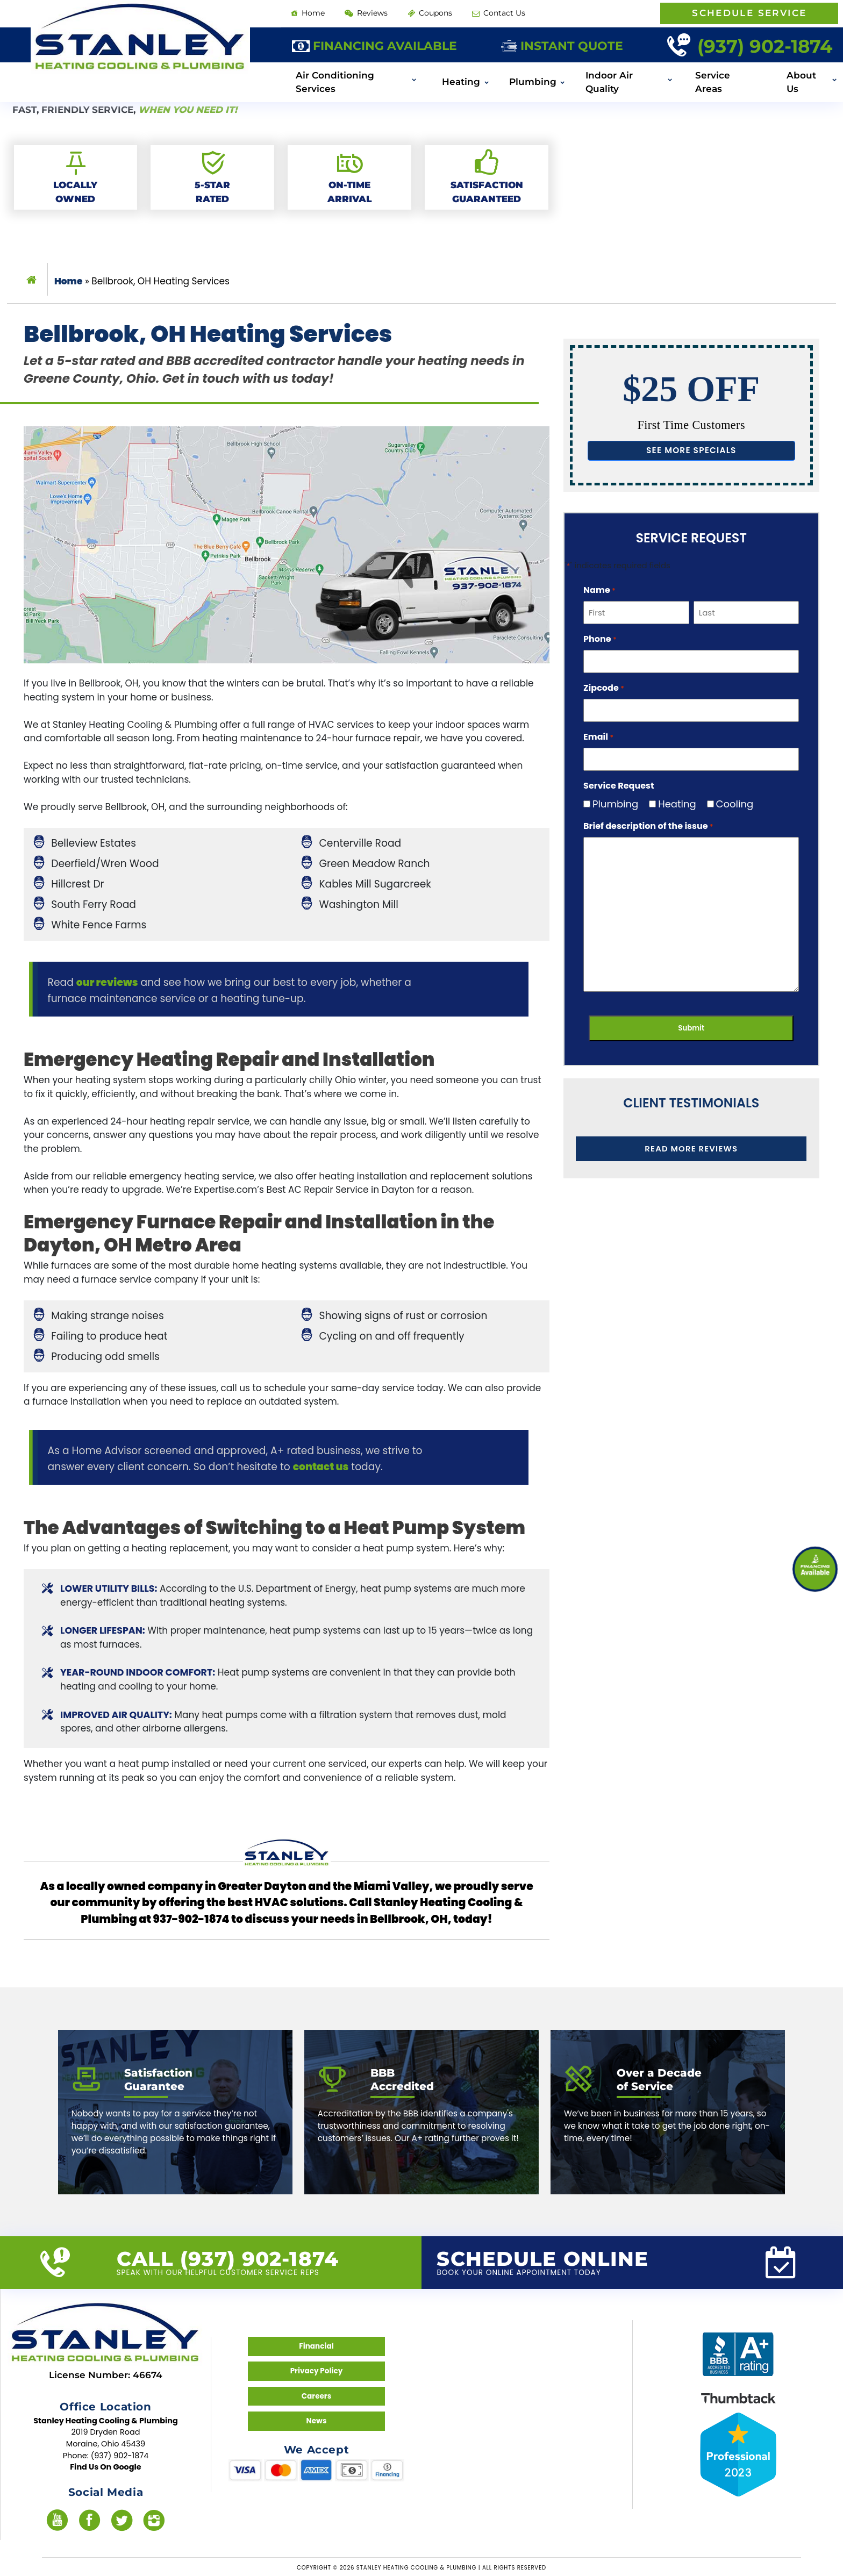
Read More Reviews (691, 1148)
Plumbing (532, 81)
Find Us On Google (105, 2466)
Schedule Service (749, 13)
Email (598, 737)
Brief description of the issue (648, 826)
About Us (801, 82)
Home (307, 13)
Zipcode (603, 688)
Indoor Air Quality (609, 82)
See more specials (691, 450)
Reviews (366, 13)
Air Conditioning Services (335, 82)
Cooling (730, 804)
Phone (600, 639)
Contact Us (498, 13)
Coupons (430, 13)
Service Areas (712, 82)
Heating (461, 81)
